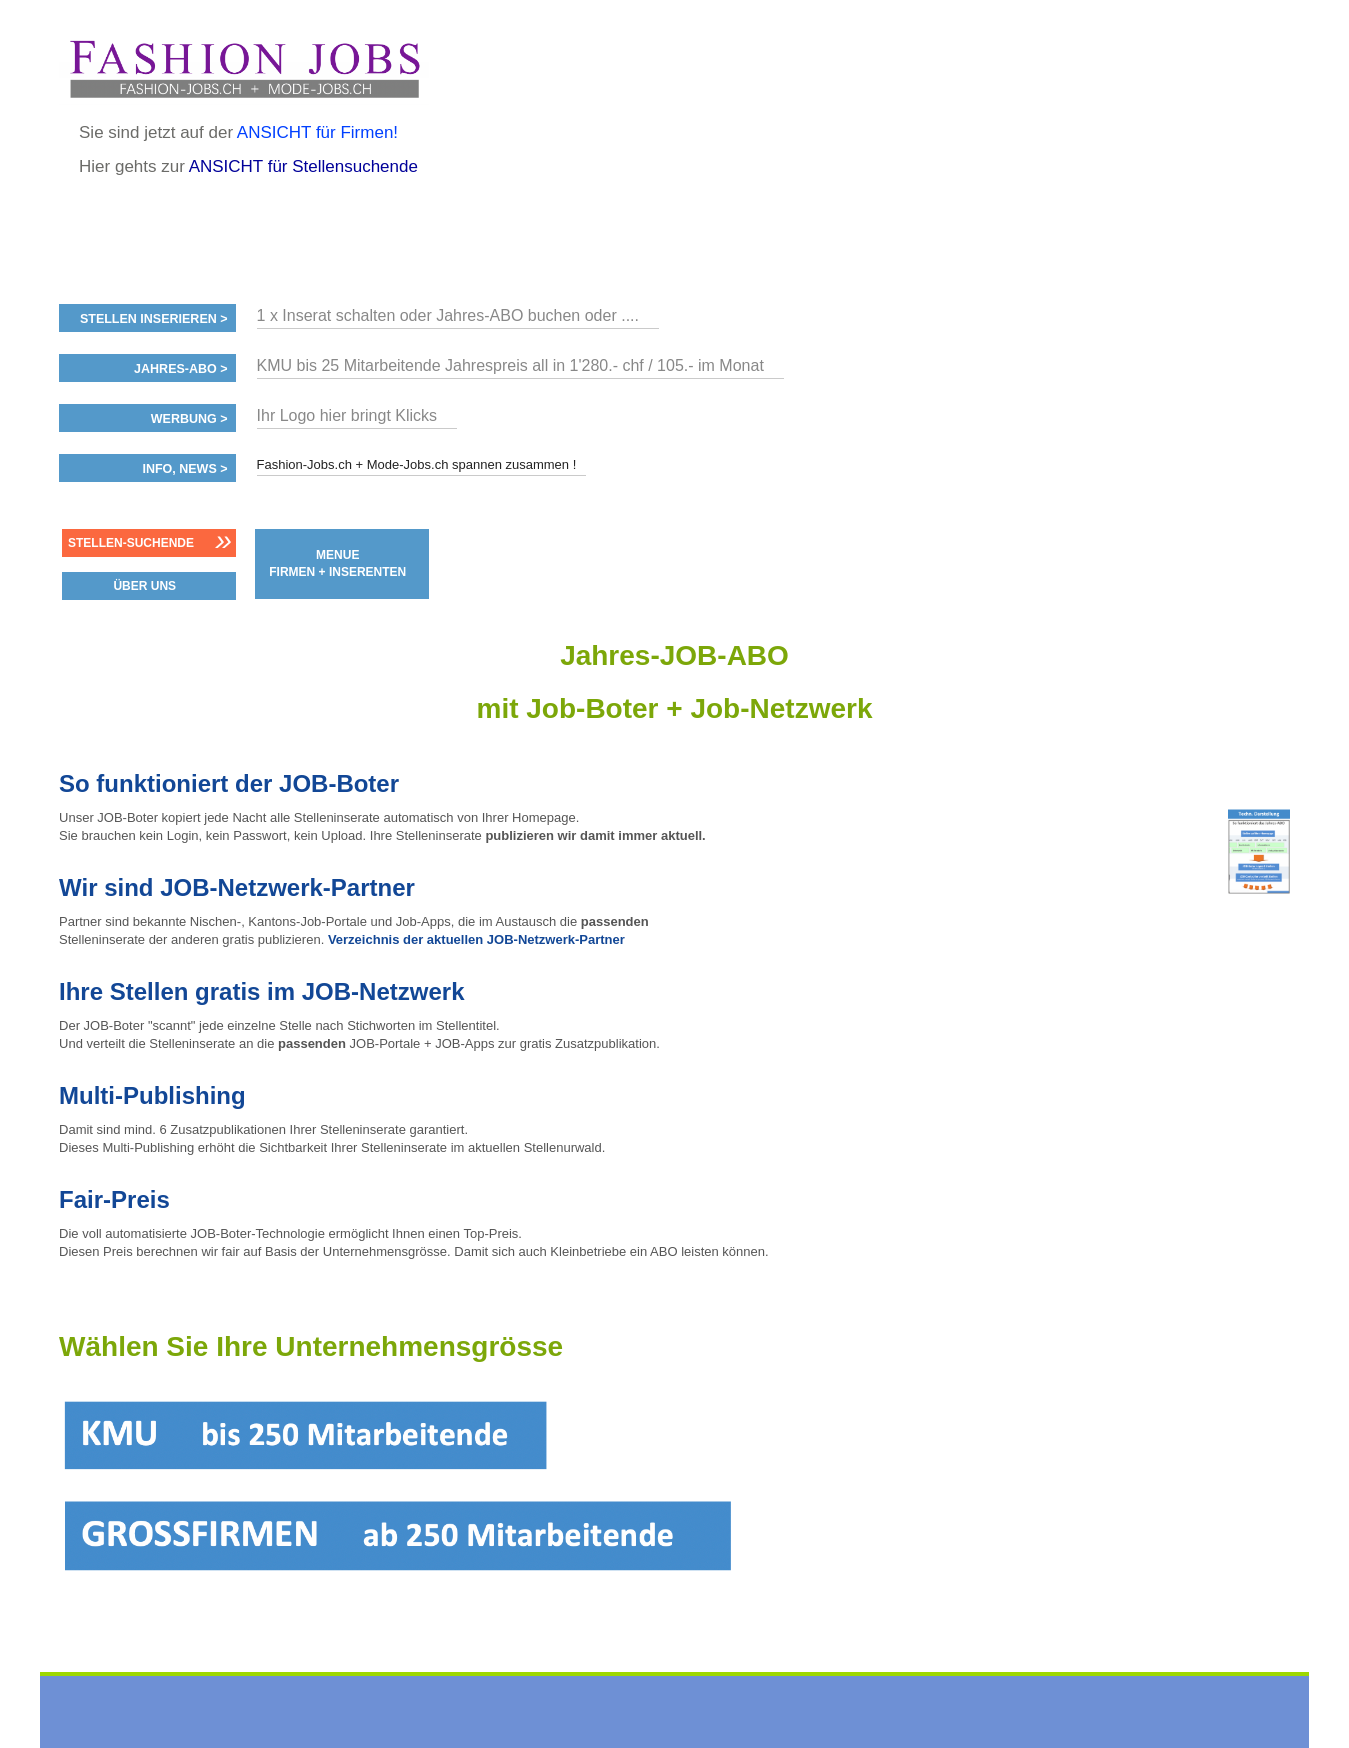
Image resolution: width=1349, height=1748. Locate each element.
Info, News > (184, 469)
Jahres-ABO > (180, 369)
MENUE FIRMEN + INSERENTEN (337, 563)
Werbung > (189, 419)
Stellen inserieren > (154, 319)
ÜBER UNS (144, 586)
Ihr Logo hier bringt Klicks (347, 415)
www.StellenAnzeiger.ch (244, 69)
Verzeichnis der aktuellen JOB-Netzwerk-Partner (476, 939)
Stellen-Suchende (131, 543)
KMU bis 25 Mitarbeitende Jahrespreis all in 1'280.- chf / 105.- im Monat (510, 365)
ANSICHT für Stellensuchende (303, 166)
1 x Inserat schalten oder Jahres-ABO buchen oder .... (448, 315)
